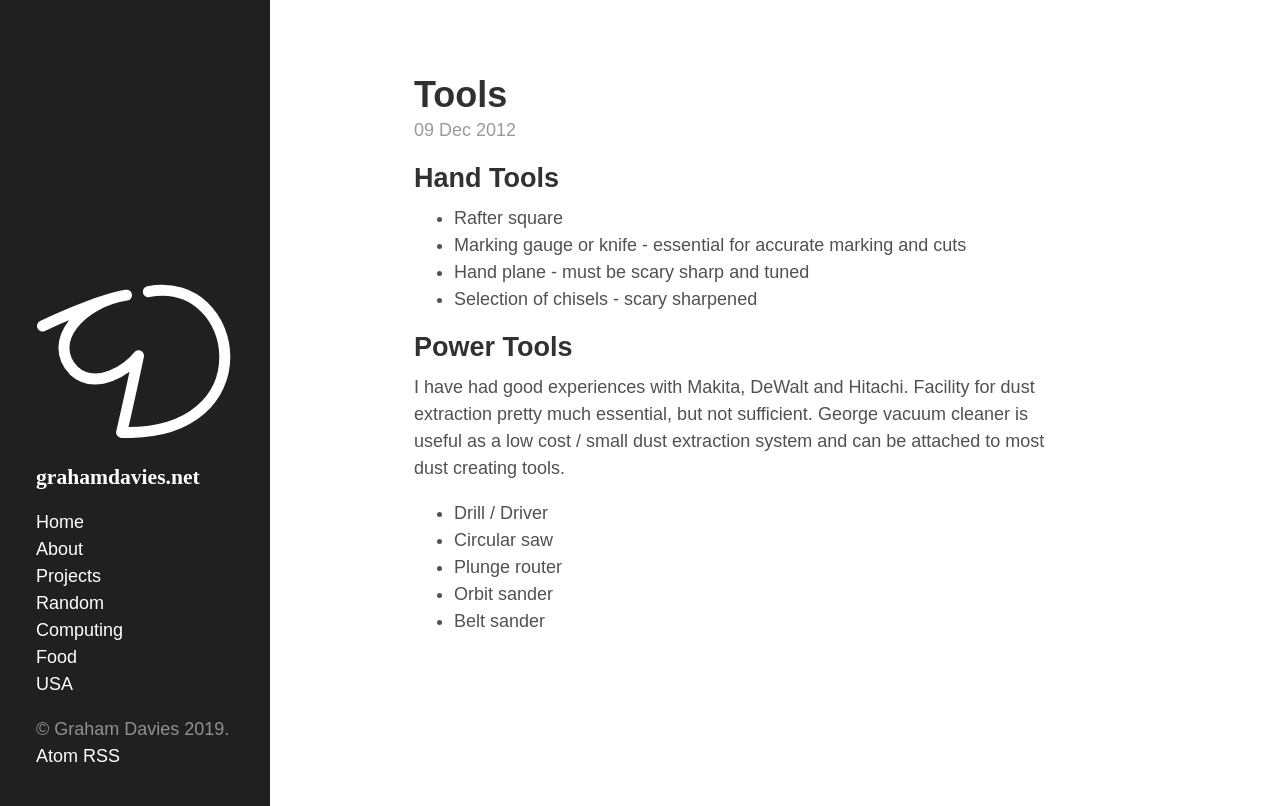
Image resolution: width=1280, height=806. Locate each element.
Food (56, 657)
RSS (101, 756)
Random (70, 603)
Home (60, 522)
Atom (57, 756)
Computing (79, 630)
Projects (68, 576)
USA (54, 684)
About (59, 549)
